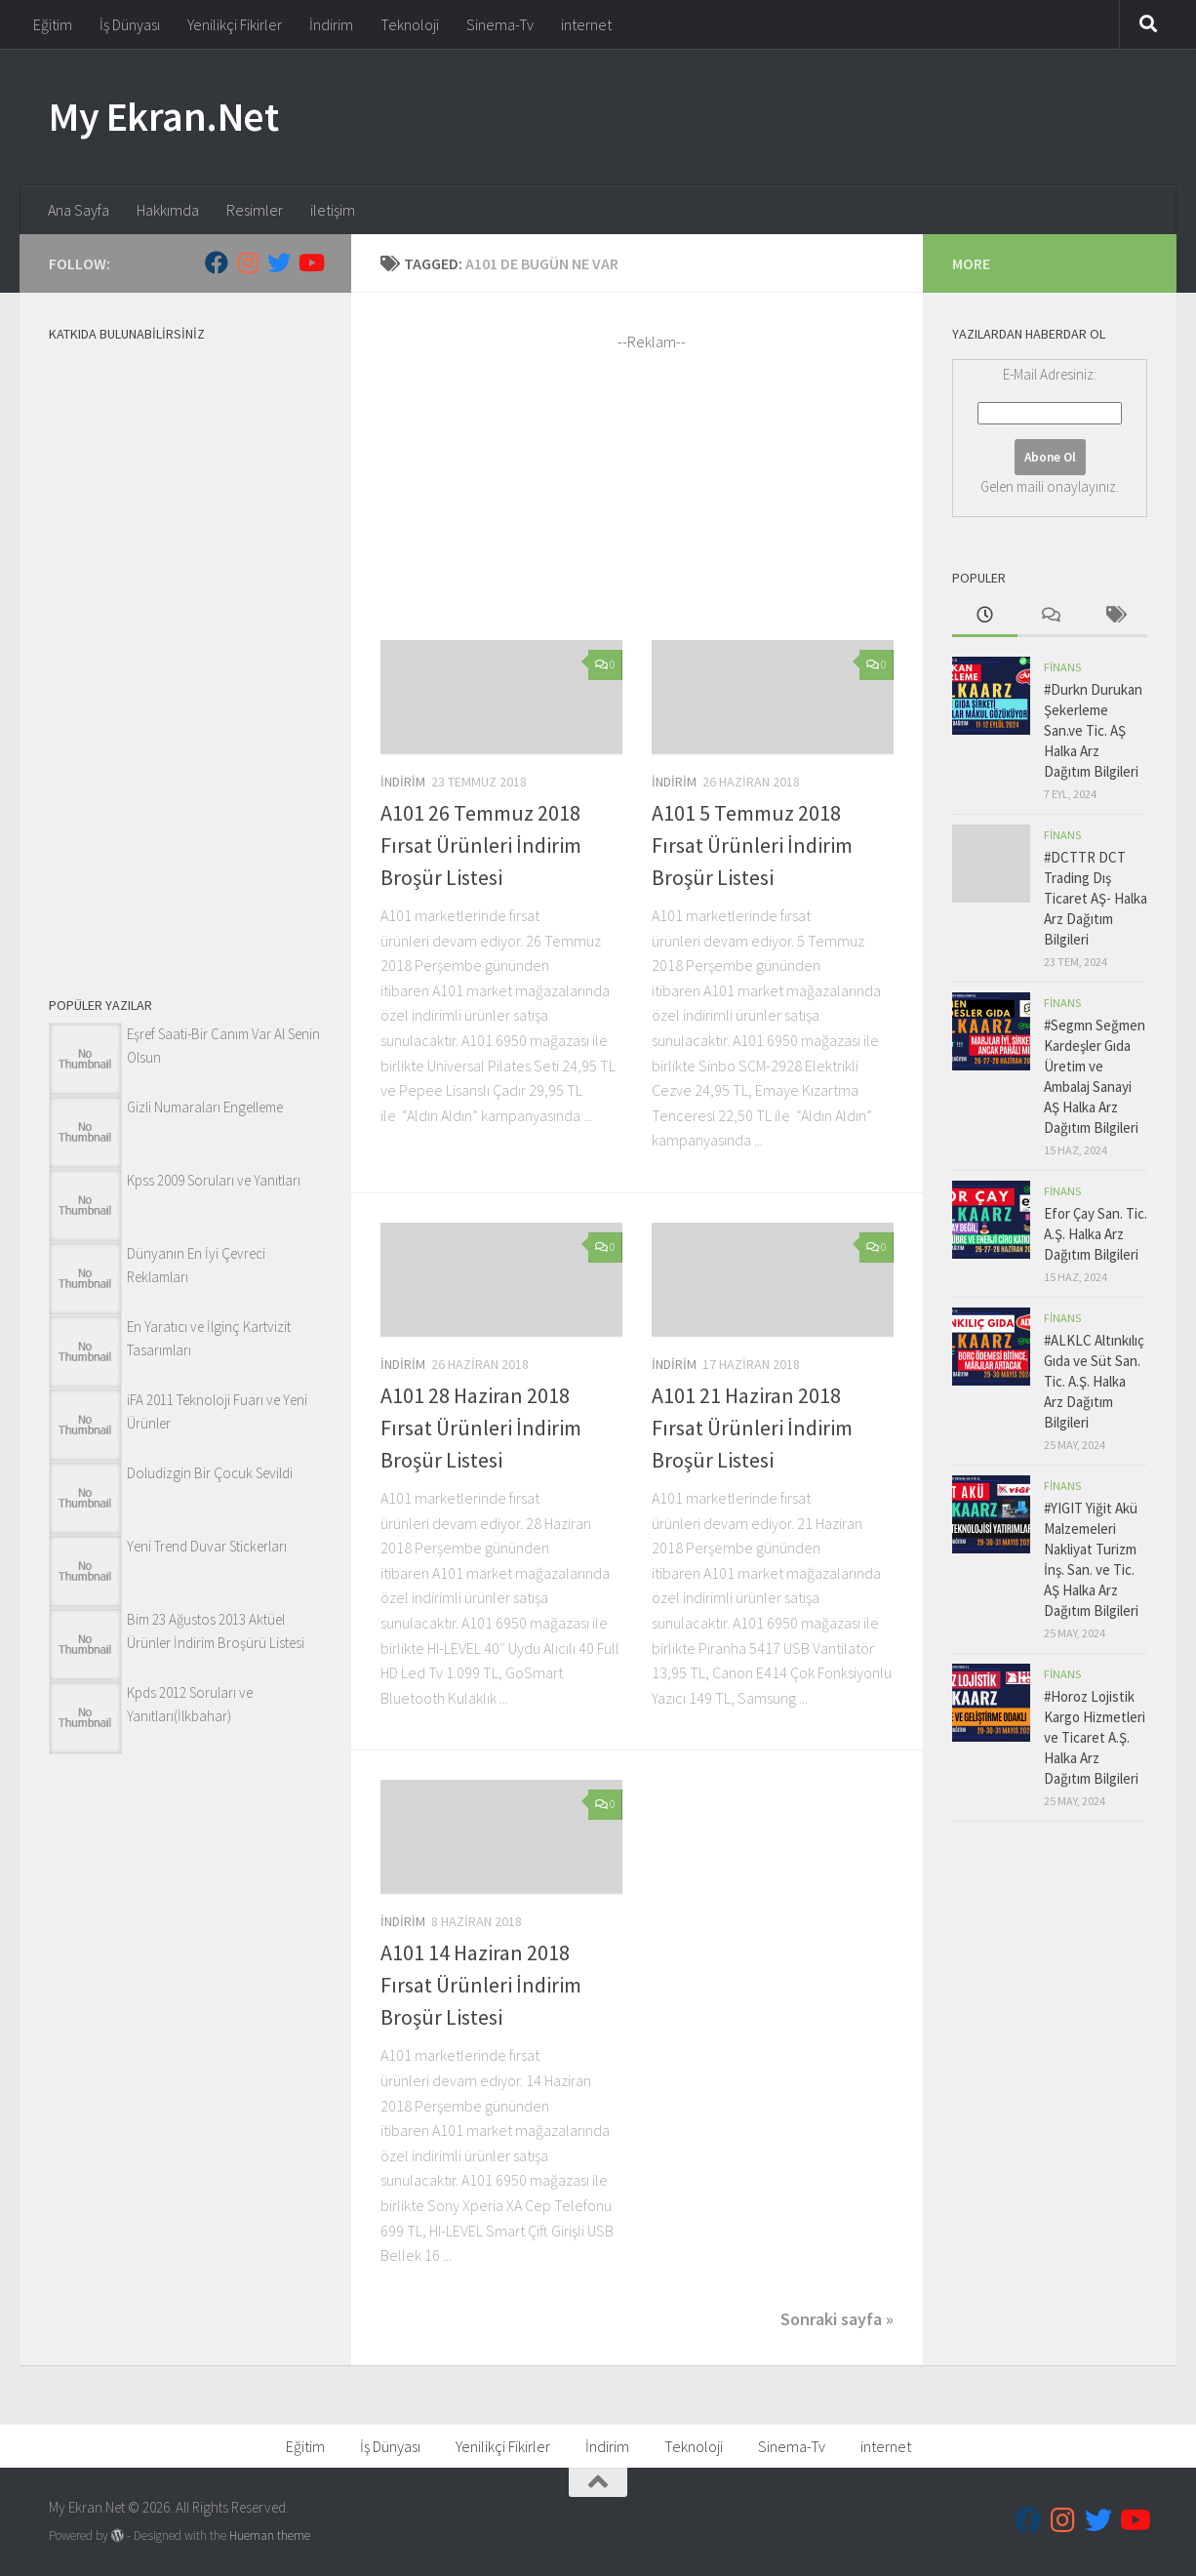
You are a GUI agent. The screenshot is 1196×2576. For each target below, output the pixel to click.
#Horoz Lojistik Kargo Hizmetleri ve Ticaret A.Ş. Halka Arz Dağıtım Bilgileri (1094, 1737)
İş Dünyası (130, 24)
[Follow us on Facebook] (216, 262)
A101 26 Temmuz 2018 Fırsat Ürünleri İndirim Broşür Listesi (480, 845)
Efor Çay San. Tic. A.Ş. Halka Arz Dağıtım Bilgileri (1095, 1234)
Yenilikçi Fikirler (234, 24)
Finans (1062, 667)
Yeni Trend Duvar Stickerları (207, 1546)
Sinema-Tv (500, 24)
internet (586, 24)
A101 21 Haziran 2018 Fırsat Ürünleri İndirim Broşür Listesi (752, 1427)
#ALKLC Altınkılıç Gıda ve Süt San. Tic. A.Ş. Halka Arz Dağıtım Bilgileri (1094, 1381)
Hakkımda (168, 210)
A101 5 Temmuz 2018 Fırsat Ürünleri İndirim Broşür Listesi (752, 845)
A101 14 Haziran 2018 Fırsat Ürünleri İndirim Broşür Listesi (480, 1985)
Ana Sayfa (78, 210)
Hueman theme (269, 2535)
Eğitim (52, 24)
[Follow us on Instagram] (247, 262)
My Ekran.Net (163, 116)
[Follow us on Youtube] (310, 262)
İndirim (331, 24)
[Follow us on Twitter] (279, 262)
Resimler (254, 210)
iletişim (332, 210)
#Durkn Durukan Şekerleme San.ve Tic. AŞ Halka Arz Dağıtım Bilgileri (1093, 730)
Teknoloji (409, 24)
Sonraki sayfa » (837, 2319)
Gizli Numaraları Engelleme (205, 1107)
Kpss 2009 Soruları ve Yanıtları (213, 1180)
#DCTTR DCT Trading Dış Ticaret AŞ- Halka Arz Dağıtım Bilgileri (1095, 898)
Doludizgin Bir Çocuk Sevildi (210, 1473)
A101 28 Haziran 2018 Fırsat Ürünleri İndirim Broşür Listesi (480, 1427)
